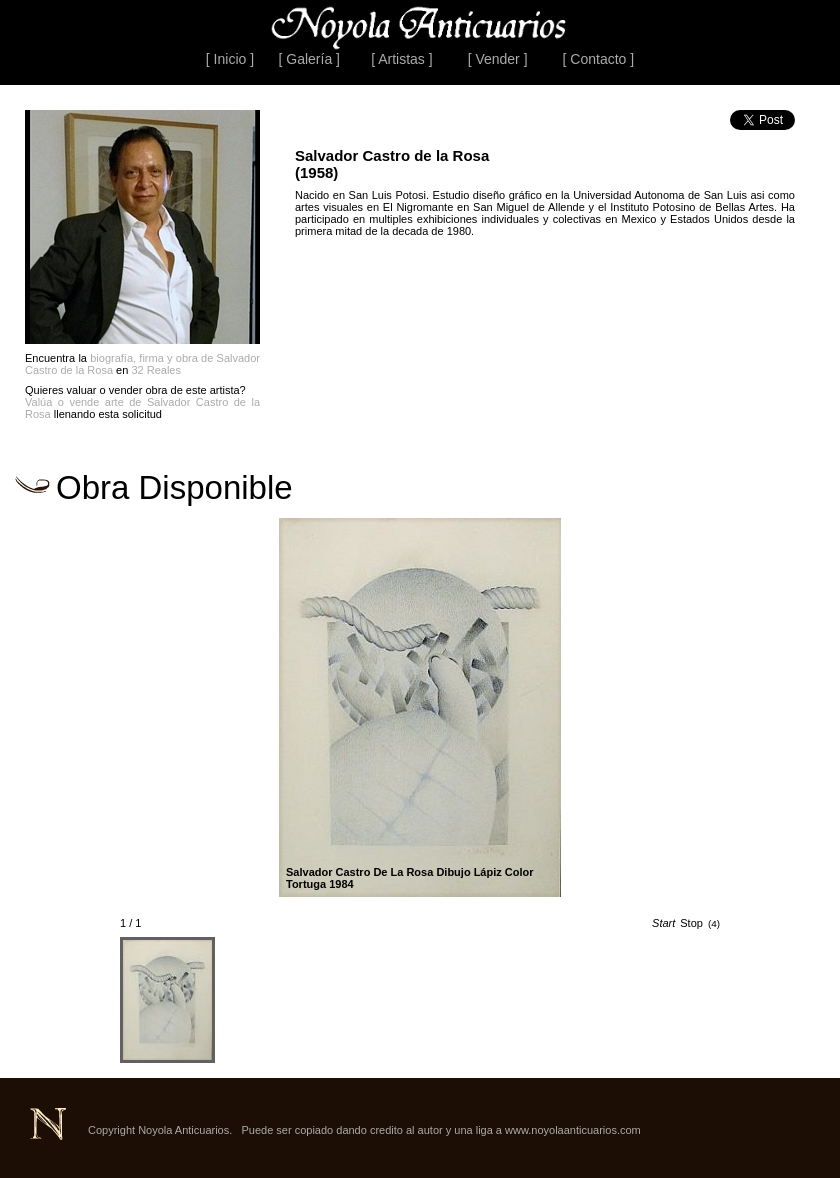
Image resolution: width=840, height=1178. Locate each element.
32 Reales (156, 370)
